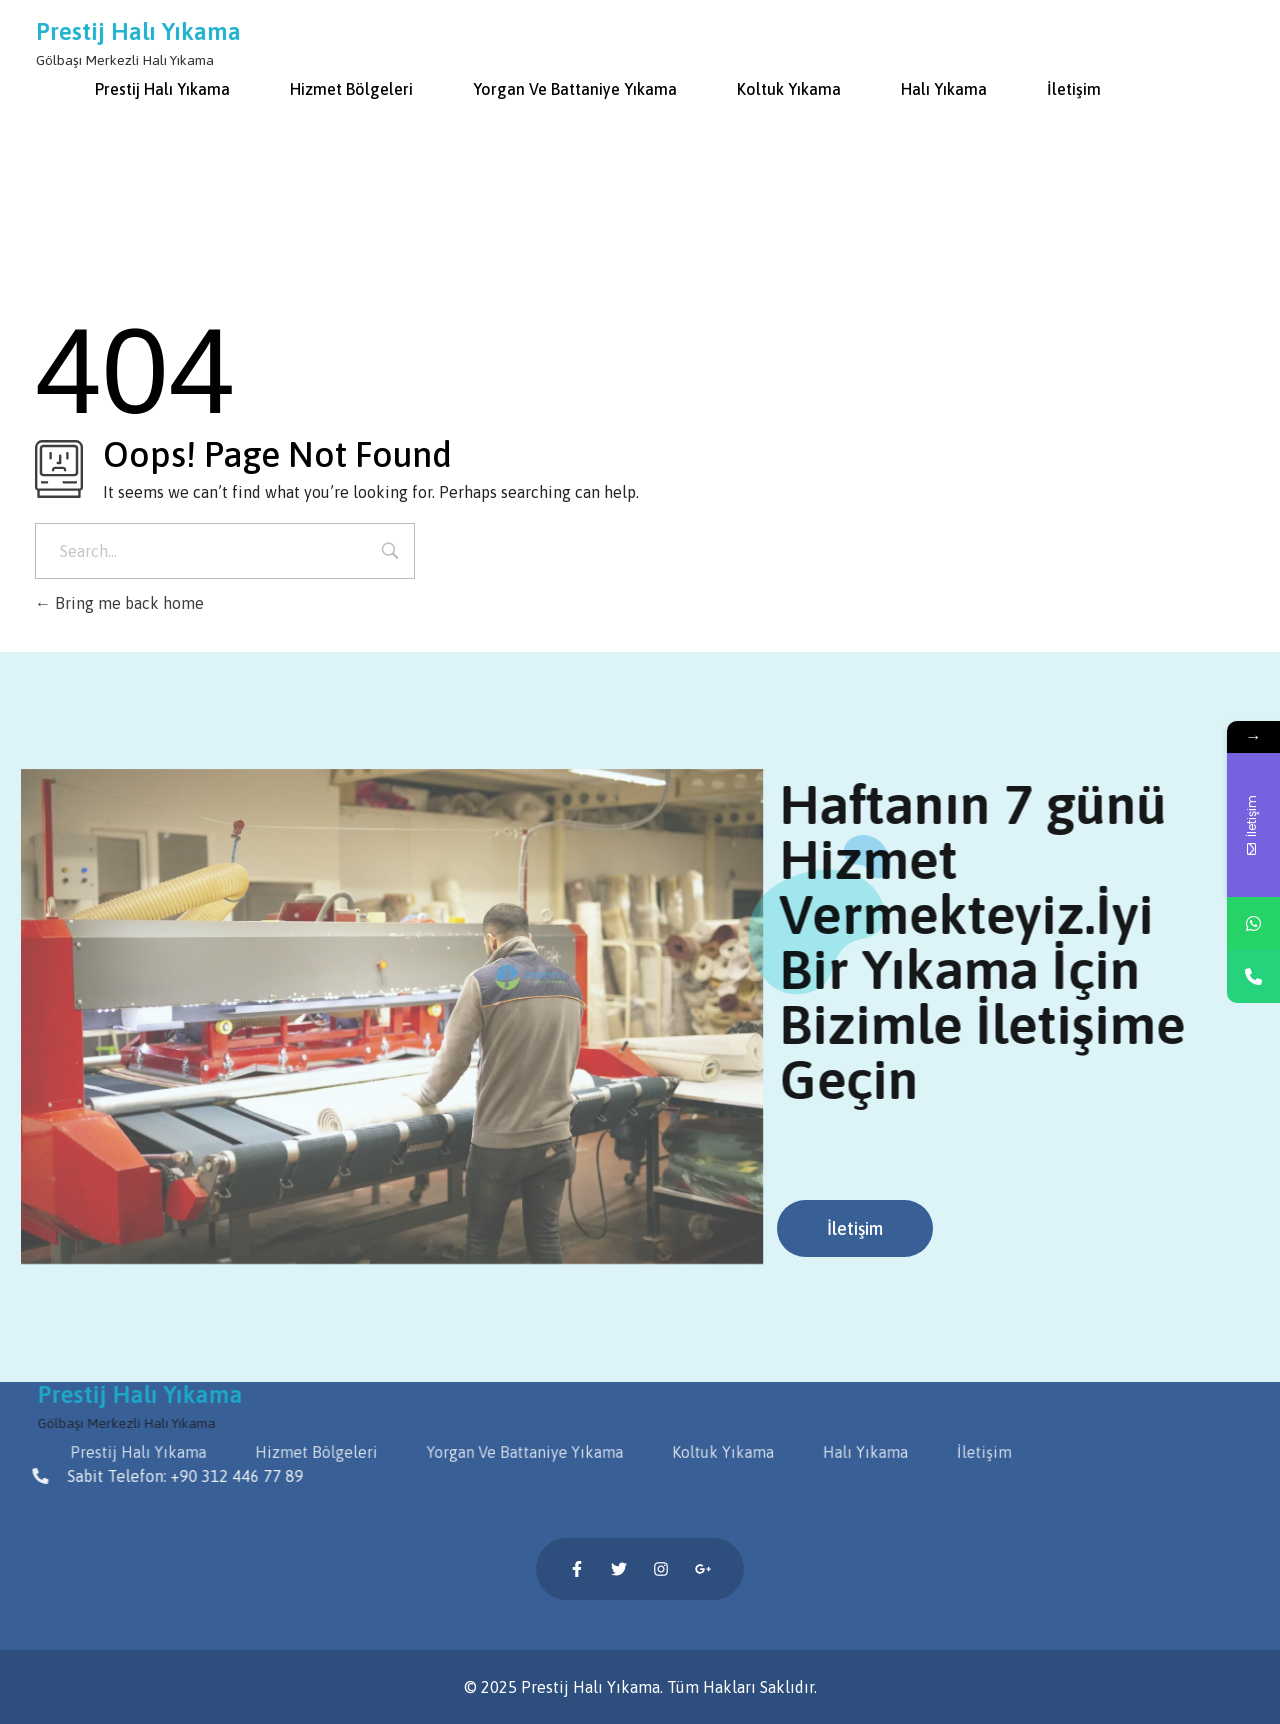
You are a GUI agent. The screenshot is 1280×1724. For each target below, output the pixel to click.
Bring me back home (119, 603)
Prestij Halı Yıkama (139, 31)
